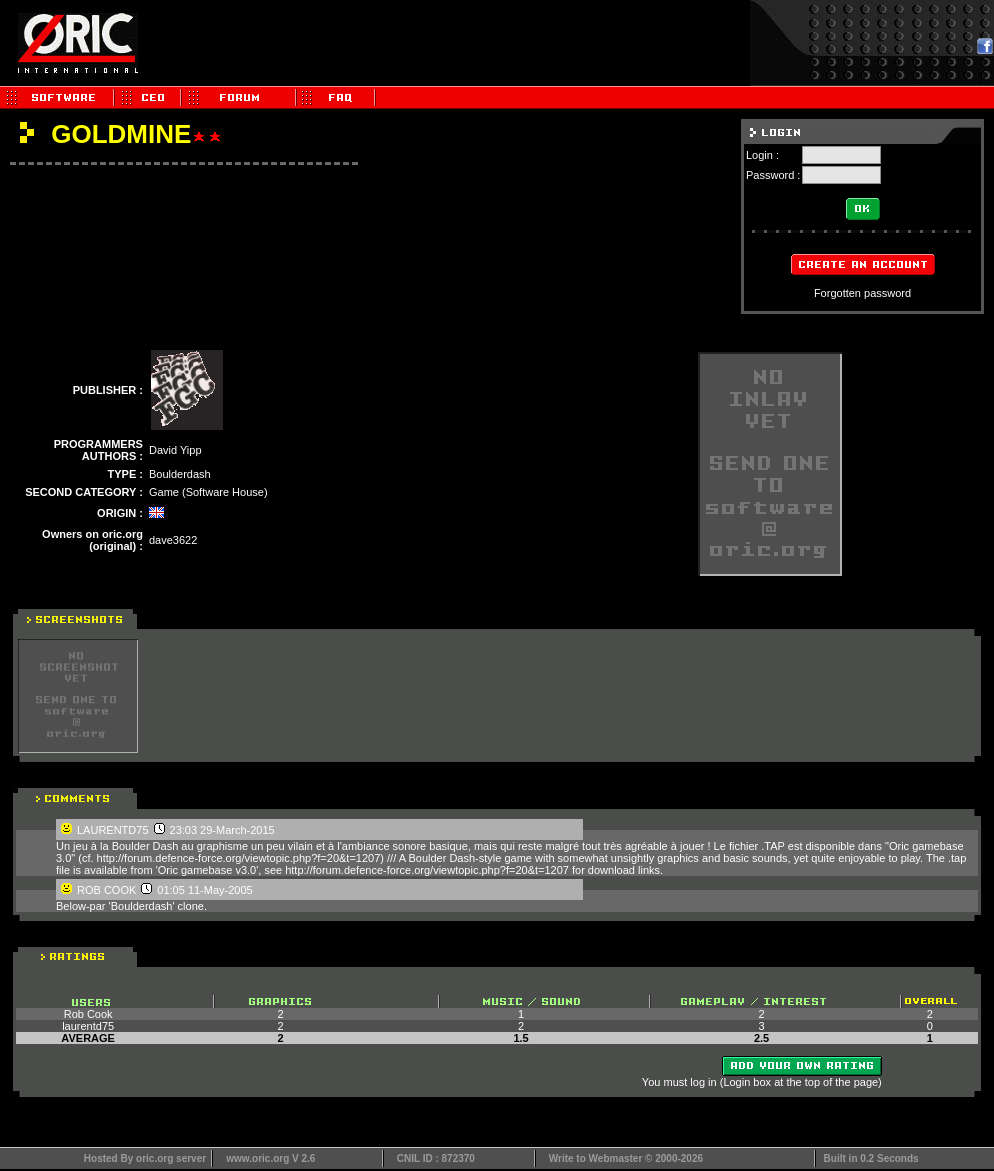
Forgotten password (862, 293)
